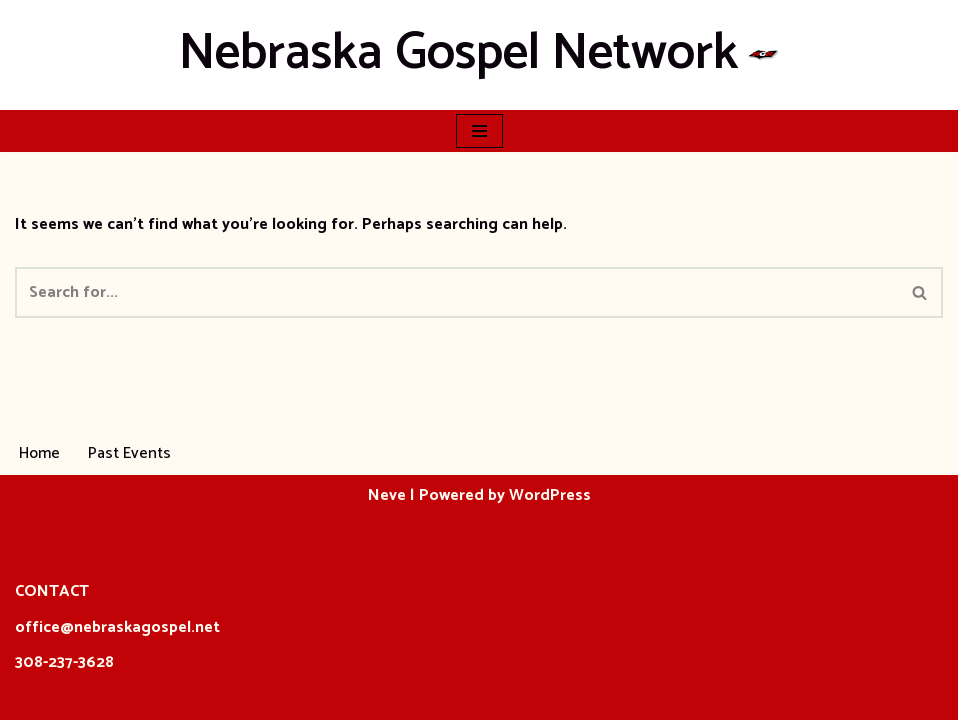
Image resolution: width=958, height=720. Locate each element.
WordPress (550, 495)
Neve (387, 495)
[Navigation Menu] (479, 131)
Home (39, 453)
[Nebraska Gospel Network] (479, 55)
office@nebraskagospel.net (117, 627)
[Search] (456, 292)
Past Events (129, 453)
